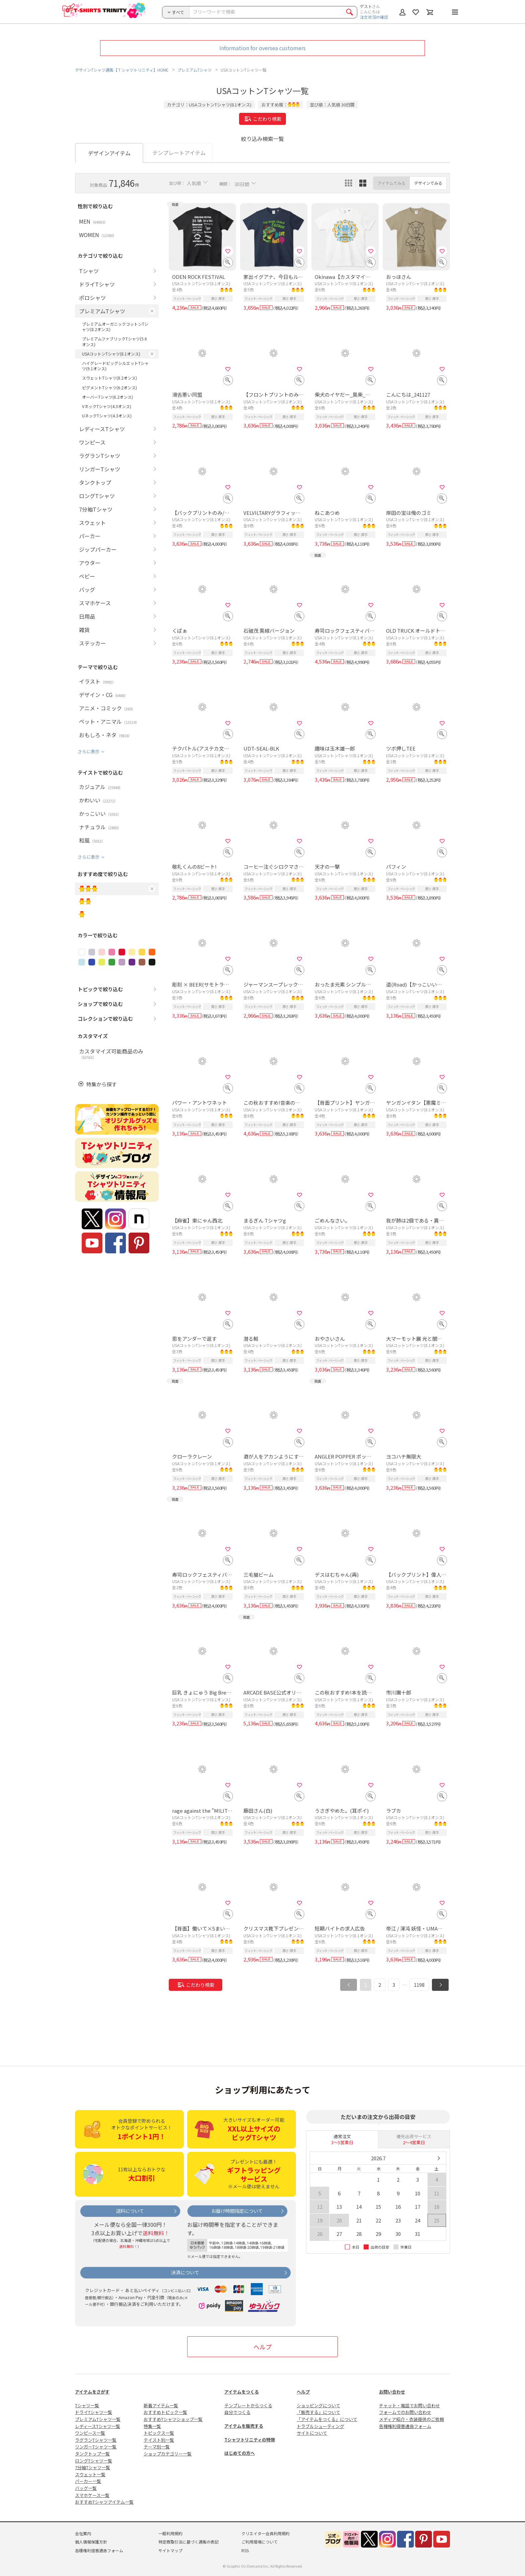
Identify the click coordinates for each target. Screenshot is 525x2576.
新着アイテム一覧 (161, 2405)
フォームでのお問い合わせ (405, 2412)
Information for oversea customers (262, 48)
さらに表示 (88, 751)
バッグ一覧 (86, 2488)
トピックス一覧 (159, 2433)
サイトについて (312, 2433)
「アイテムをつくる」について (327, 2419)
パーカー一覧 (88, 2481)
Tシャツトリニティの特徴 (249, 2439)
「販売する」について (318, 2412)
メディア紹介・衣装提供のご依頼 (411, 2419)
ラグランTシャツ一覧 (96, 2440)
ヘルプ (262, 2346)
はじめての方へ (239, 2453)
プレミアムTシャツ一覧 (98, 2419)
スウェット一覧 (90, 2474)
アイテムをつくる (241, 2392)
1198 (419, 1984)
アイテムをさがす (92, 2392)
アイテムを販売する (243, 2426)
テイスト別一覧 (159, 2440)
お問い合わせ (392, 2392)
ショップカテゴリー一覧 (168, 2453)
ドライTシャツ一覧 (93, 2412)
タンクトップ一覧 (92, 2453)
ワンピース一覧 (90, 2433)
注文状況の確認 (374, 17)
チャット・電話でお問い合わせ (409, 2405)
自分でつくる (237, 2412)
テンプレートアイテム (179, 153)
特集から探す (101, 1084)
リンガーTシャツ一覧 (96, 2446)
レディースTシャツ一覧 (97, 2426)
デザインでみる (428, 183)
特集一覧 (152, 2426)
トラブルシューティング (320, 2426)
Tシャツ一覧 (87, 2405)
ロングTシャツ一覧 (93, 2460)
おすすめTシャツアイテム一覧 (104, 2502)
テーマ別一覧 (157, 2446)
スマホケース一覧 (92, 2495)
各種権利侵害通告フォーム (405, 2426)
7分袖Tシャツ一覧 (92, 2467)
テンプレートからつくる (248, 2405)
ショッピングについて (318, 2405)
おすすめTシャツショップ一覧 (173, 2419)
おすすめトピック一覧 (165, 2412)
